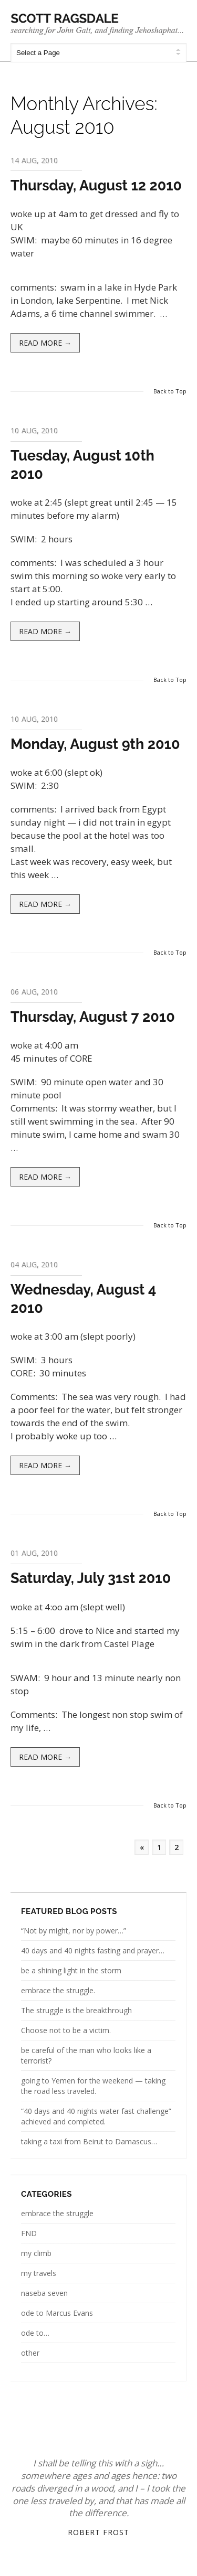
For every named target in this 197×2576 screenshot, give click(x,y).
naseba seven (44, 2293)
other (30, 2353)
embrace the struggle (57, 2213)
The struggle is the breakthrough (76, 2010)
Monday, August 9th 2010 (95, 744)
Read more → (45, 343)
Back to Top (169, 391)
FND (29, 2233)
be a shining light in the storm (71, 1970)
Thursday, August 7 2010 (93, 1017)
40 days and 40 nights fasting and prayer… (92, 1950)
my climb (36, 2253)
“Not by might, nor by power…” (73, 1931)
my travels (38, 2273)
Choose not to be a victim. (66, 2030)
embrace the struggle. (58, 1990)
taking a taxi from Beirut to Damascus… (89, 2141)
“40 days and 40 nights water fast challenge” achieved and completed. (96, 2116)
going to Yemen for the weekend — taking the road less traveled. (93, 2086)
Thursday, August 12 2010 (96, 185)
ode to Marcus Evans (57, 2313)
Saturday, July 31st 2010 (91, 1578)
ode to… (35, 2333)
